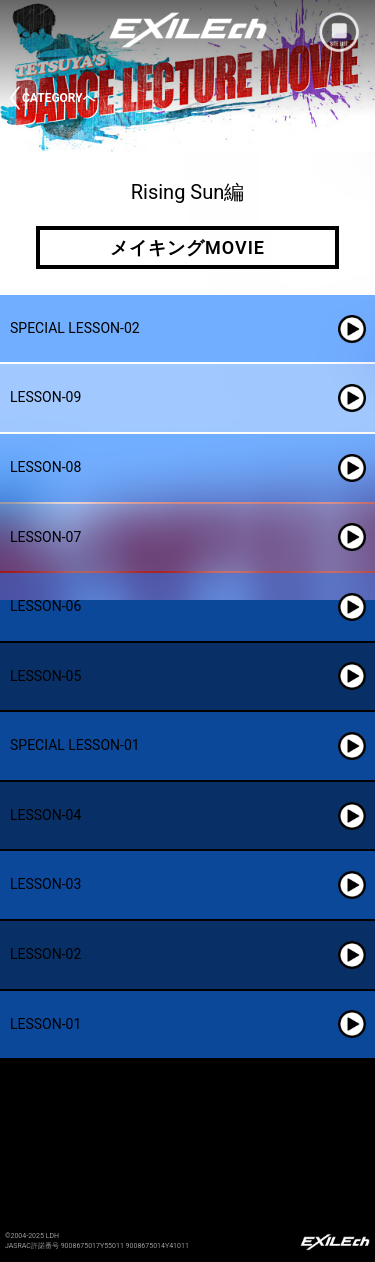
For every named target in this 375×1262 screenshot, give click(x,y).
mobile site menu (339, 32)
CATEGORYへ (58, 98)
